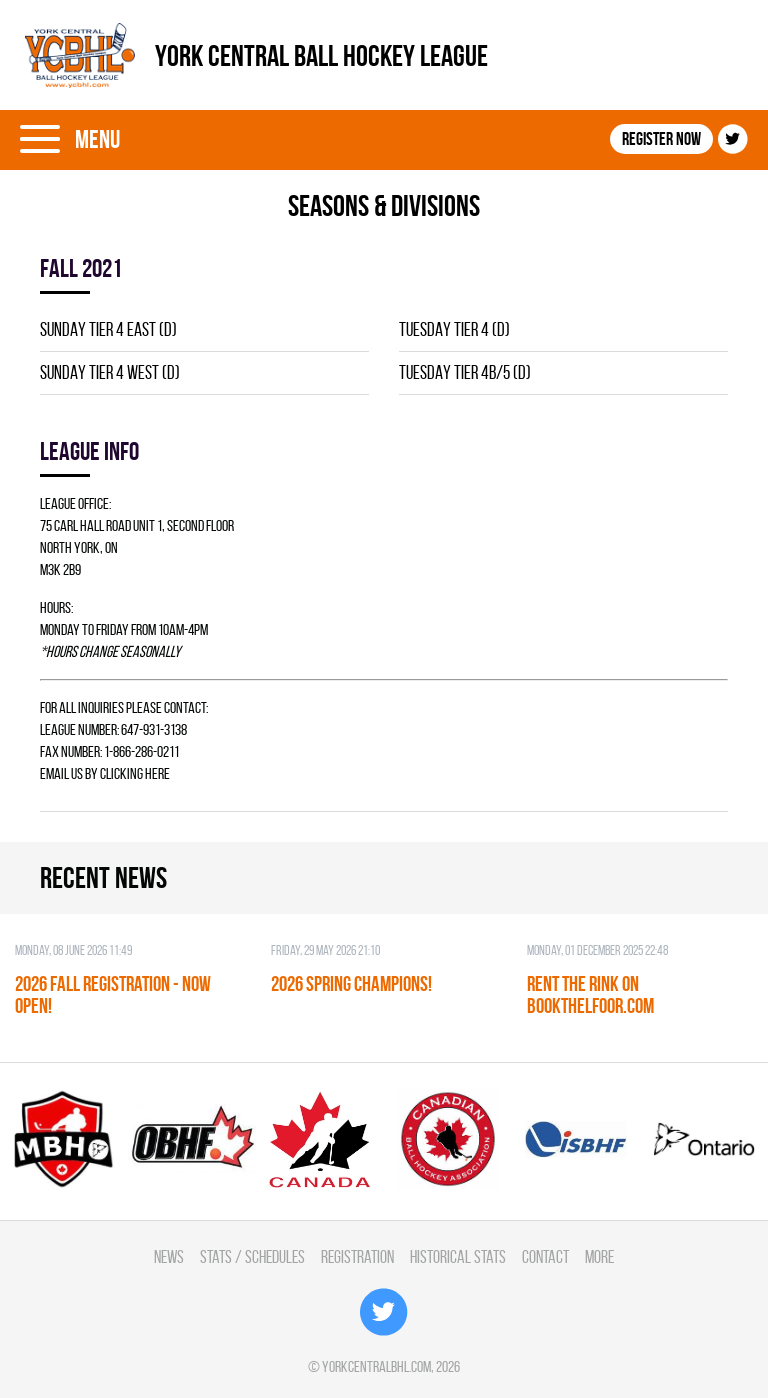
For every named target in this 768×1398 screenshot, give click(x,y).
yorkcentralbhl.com (376, 1366)
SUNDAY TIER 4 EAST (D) (108, 329)
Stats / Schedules (252, 1256)
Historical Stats (458, 1256)
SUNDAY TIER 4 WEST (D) (110, 372)
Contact (545, 1256)
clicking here (135, 773)
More (599, 1256)
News (169, 1256)
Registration (357, 1256)
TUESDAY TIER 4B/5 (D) (465, 372)
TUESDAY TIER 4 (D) (454, 329)
